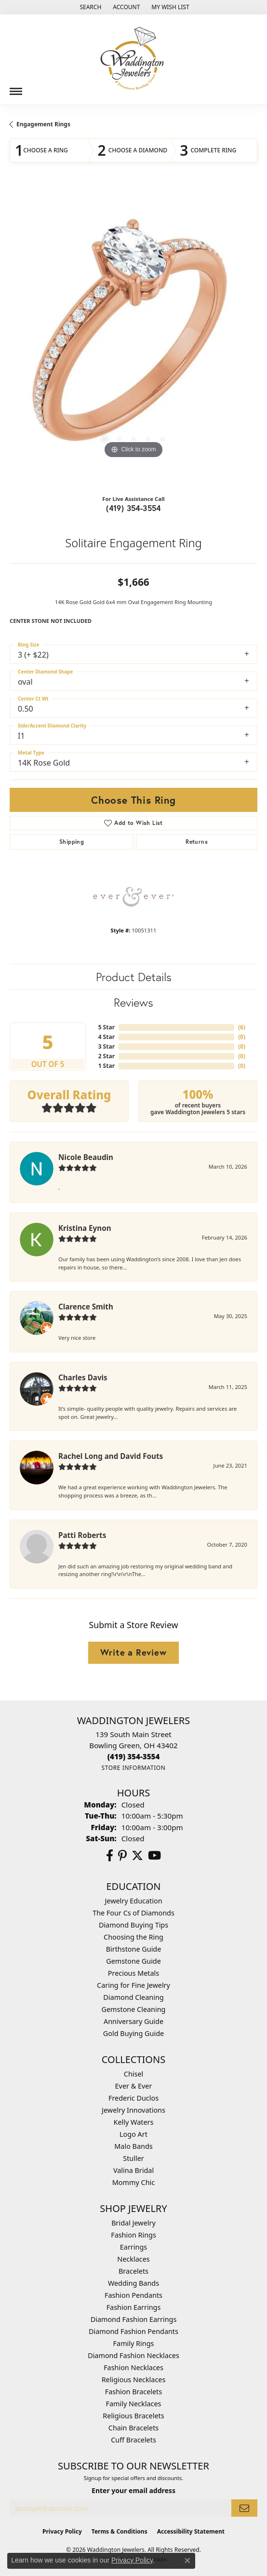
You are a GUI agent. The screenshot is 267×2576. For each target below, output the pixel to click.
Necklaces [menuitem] (133, 2259)
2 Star (106, 1056)
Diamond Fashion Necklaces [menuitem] (133, 2355)
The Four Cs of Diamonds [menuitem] (133, 1912)
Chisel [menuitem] (133, 2073)
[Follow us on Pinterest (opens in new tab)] (122, 1855)
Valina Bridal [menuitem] (133, 2170)
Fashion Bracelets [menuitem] (133, 2391)
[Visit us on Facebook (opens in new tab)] (109, 1855)
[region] (133, 337)
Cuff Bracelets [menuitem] (133, 2439)
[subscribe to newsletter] (244, 2508)
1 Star (106, 1066)
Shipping (71, 841)
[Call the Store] (133, 1756)
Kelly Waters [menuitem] (134, 2122)
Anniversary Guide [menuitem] (133, 2021)
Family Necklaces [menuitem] (133, 2403)
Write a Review (133, 1652)
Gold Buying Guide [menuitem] (133, 2033)
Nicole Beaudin (85, 1157)
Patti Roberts (82, 1535)
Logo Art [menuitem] (133, 2134)
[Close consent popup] (187, 2560)
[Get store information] (133, 1768)
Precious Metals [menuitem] (133, 1973)
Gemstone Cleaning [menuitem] (134, 2009)
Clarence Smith (85, 1306)
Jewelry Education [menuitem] (133, 1900)
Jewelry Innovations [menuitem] (133, 2110)
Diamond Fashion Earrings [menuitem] (134, 2319)
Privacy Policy (62, 2531)
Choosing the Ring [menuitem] (133, 1937)
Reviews (133, 1002)
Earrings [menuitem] (133, 2247)
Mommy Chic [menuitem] (133, 2182)
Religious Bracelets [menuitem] (133, 2415)
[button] (89, 7)
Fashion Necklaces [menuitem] (133, 2367)
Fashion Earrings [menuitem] (134, 2307)
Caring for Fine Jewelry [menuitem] (133, 1985)
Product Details (134, 977)
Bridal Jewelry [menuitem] (133, 2222)
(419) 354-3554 (133, 508)
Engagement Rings (43, 124)
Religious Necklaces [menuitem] (134, 2379)
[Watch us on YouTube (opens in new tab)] (154, 1855)
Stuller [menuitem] (133, 2158)
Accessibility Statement (191, 2531)
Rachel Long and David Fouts (110, 1456)
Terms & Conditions (119, 2531)
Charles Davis (82, 1377)
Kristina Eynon (84, 1228)
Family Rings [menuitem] (133, 2343)
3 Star (106, 1046)
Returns (197, 841)
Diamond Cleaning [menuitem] (133, 1997)
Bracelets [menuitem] (133, 2271)
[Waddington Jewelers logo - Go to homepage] (133, 59)
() (241, 1027)
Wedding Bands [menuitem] (133, 2283)
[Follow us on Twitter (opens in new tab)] (137, 1855)
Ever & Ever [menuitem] (133, 2085)
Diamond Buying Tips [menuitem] (133, 1924)
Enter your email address (133, 2490)
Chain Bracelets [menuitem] (133, 2427)
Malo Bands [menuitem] (133, 2146)
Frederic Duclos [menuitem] (133, 2098)
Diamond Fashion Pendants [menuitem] (133, 2331)
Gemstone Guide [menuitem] (133, 1961)
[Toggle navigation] (16, 87)
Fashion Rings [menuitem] (133, 2234)
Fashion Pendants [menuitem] (133, 2295)
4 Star (106, 1037)
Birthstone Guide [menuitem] (133, 1949)
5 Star (106, 1027)
